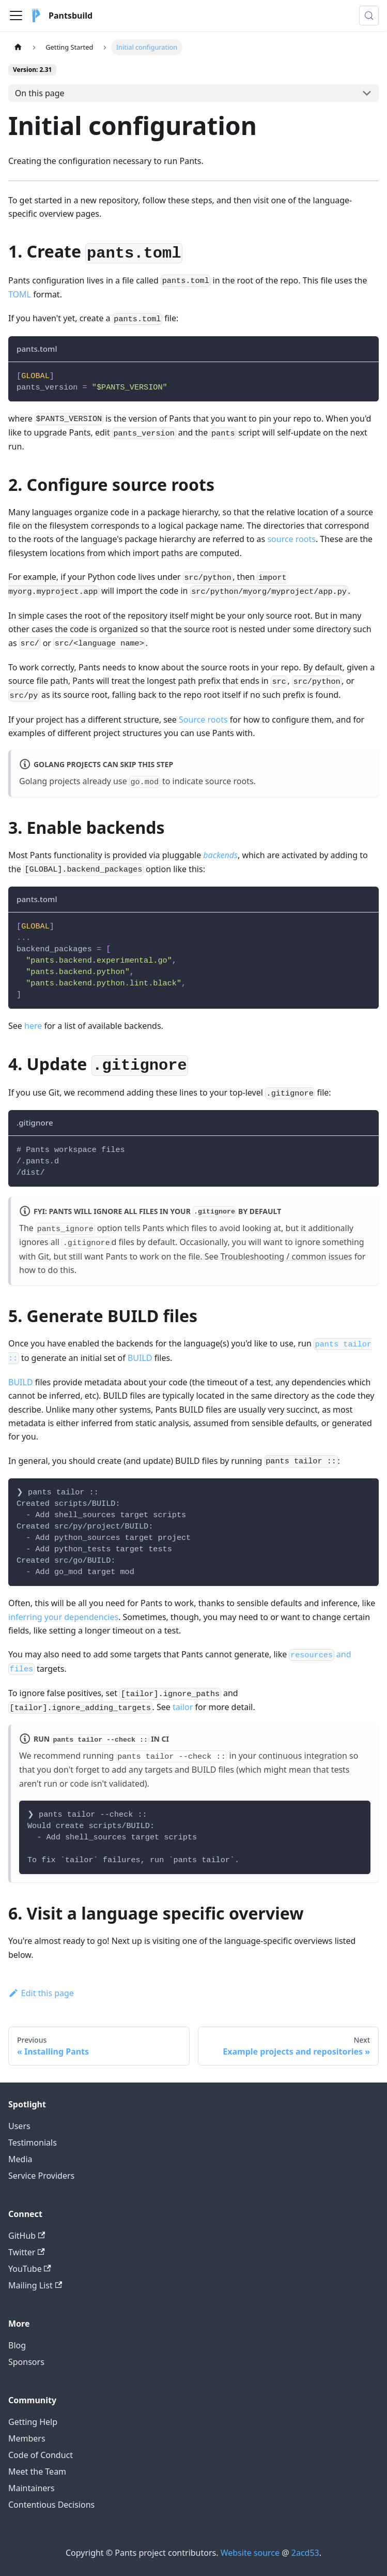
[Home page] (18, 47)
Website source (250, 2552)
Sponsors (26, 2362)
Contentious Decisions (51, 2504)
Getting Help (32, 2422)
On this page (40, 93)
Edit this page (41, 1993)
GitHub (26, 2235)
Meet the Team (37, 2471)
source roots (291, 539)
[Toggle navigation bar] (16, 15)
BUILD (140, 1358)
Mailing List (35, 2285)
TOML (19, 294)
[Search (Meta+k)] (369, 15)
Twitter (26, 2252)
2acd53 (305, 2552)
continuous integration (302, 1755)
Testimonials (32, 2142)
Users (19, 2126)
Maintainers (31, 2488)
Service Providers (41, 2175)
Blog (17, 2345)
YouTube (29, 2268)
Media (20, 2159)
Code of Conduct (40, 2455)
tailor (183, 1707)
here (33, 1025)
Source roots (203, 719)
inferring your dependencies (63, 1617)
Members (26, 2438)
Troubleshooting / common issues (286, 1256)
